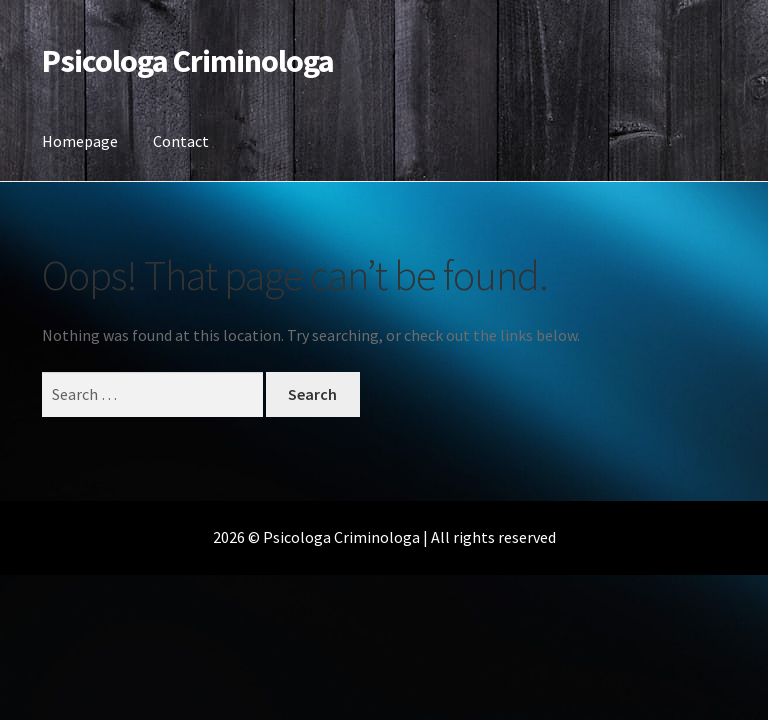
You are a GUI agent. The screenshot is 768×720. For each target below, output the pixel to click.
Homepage (80, 141)
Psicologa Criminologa (188, 61)
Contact (181, 141)
